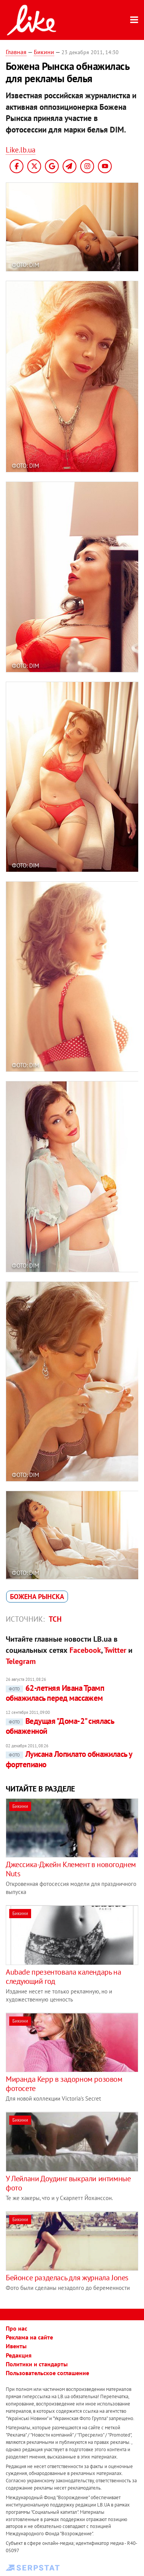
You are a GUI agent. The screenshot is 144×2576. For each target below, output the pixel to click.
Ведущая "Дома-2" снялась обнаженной (60, 1726)
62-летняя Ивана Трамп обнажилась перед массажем (55, 1693)
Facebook (85, 1650)
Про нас (16, 2328)
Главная (16, 52)
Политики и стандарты (37, 2364)
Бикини (44, 52)
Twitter (115, 1650)
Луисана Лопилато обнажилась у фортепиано (69, 1759)
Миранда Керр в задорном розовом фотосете (64, 2083)
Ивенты (16, 2346)
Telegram (21, 1661)
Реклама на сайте (29, 2337)
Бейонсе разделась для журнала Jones (67, 2278)
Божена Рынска (37, 1596)
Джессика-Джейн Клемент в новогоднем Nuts (71, 1869)
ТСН (55, 1619)
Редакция (18, 2355)
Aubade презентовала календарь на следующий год (63, 1976)
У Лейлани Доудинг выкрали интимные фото (68, 2183)
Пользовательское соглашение (47, 2373)
